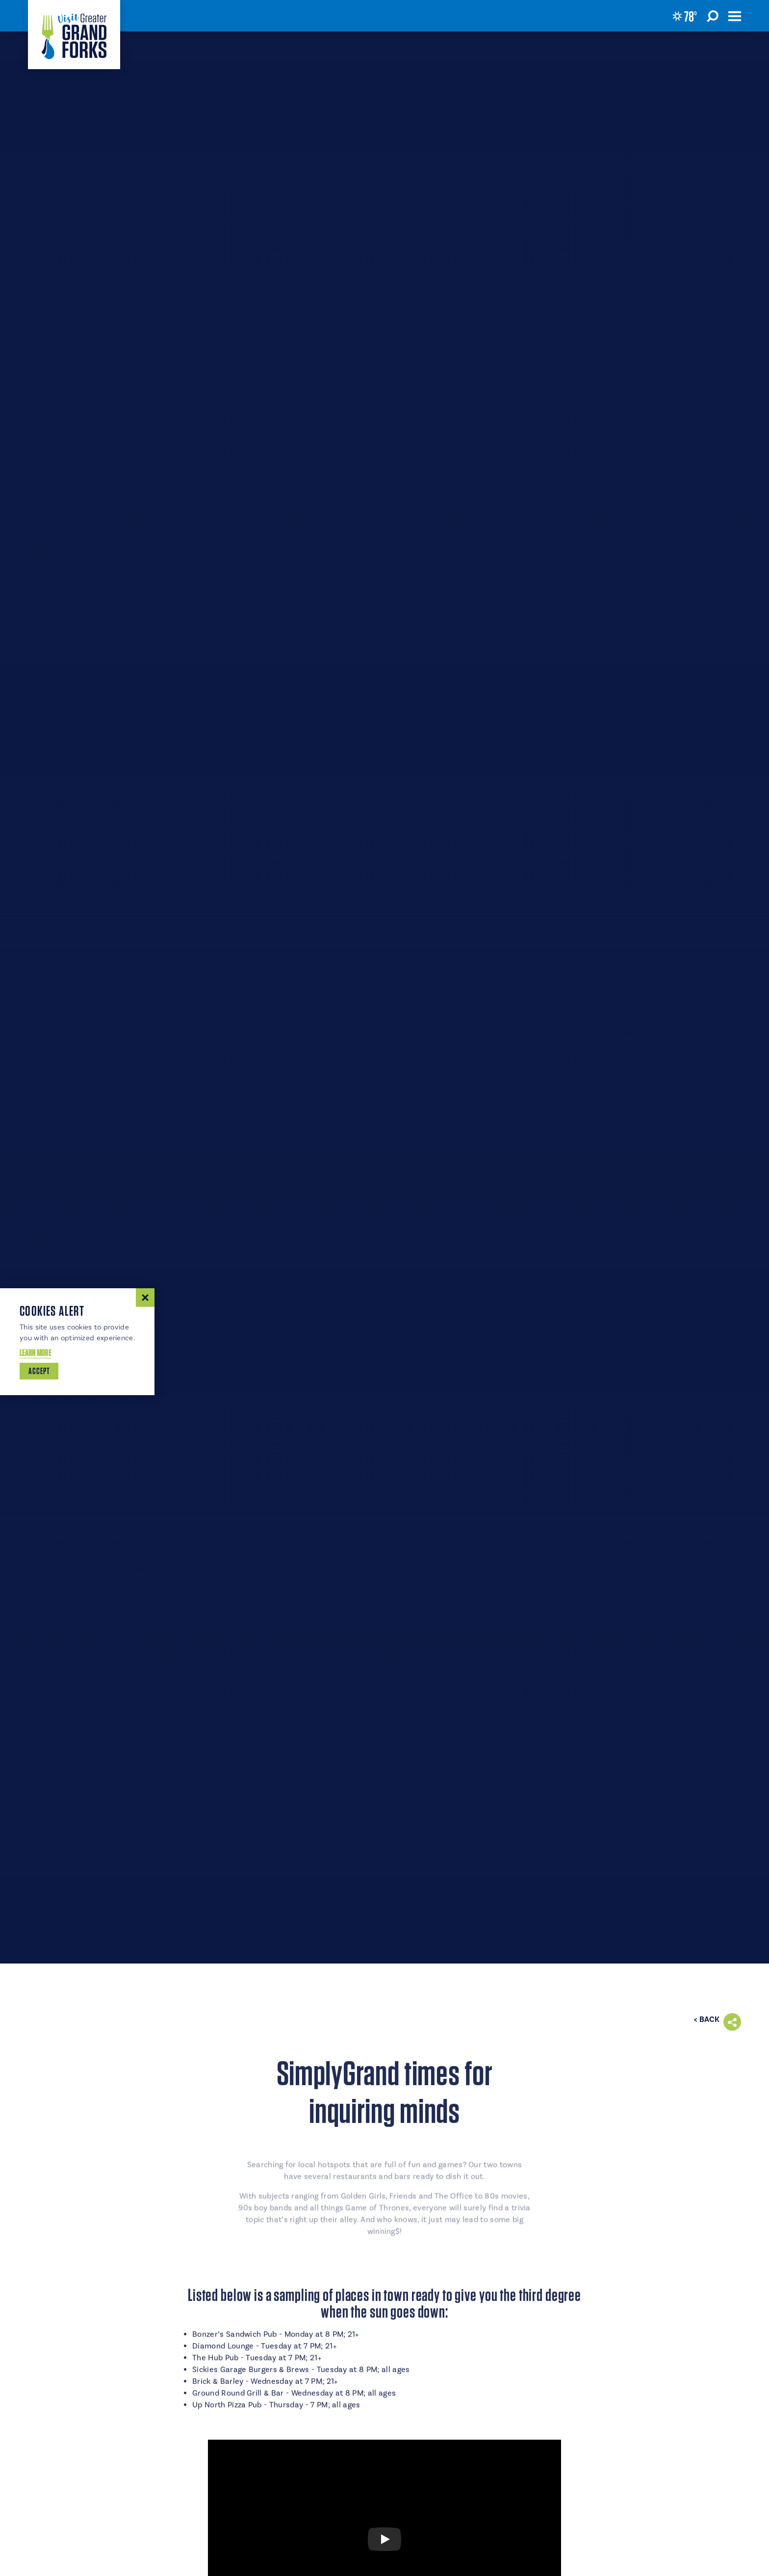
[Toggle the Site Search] (712, 15)
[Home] (74, 34)
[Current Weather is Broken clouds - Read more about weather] (684, 16)
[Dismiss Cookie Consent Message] (145, 1297)
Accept (39, 1371)
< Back (706, 2019)
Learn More (35, 1353)
